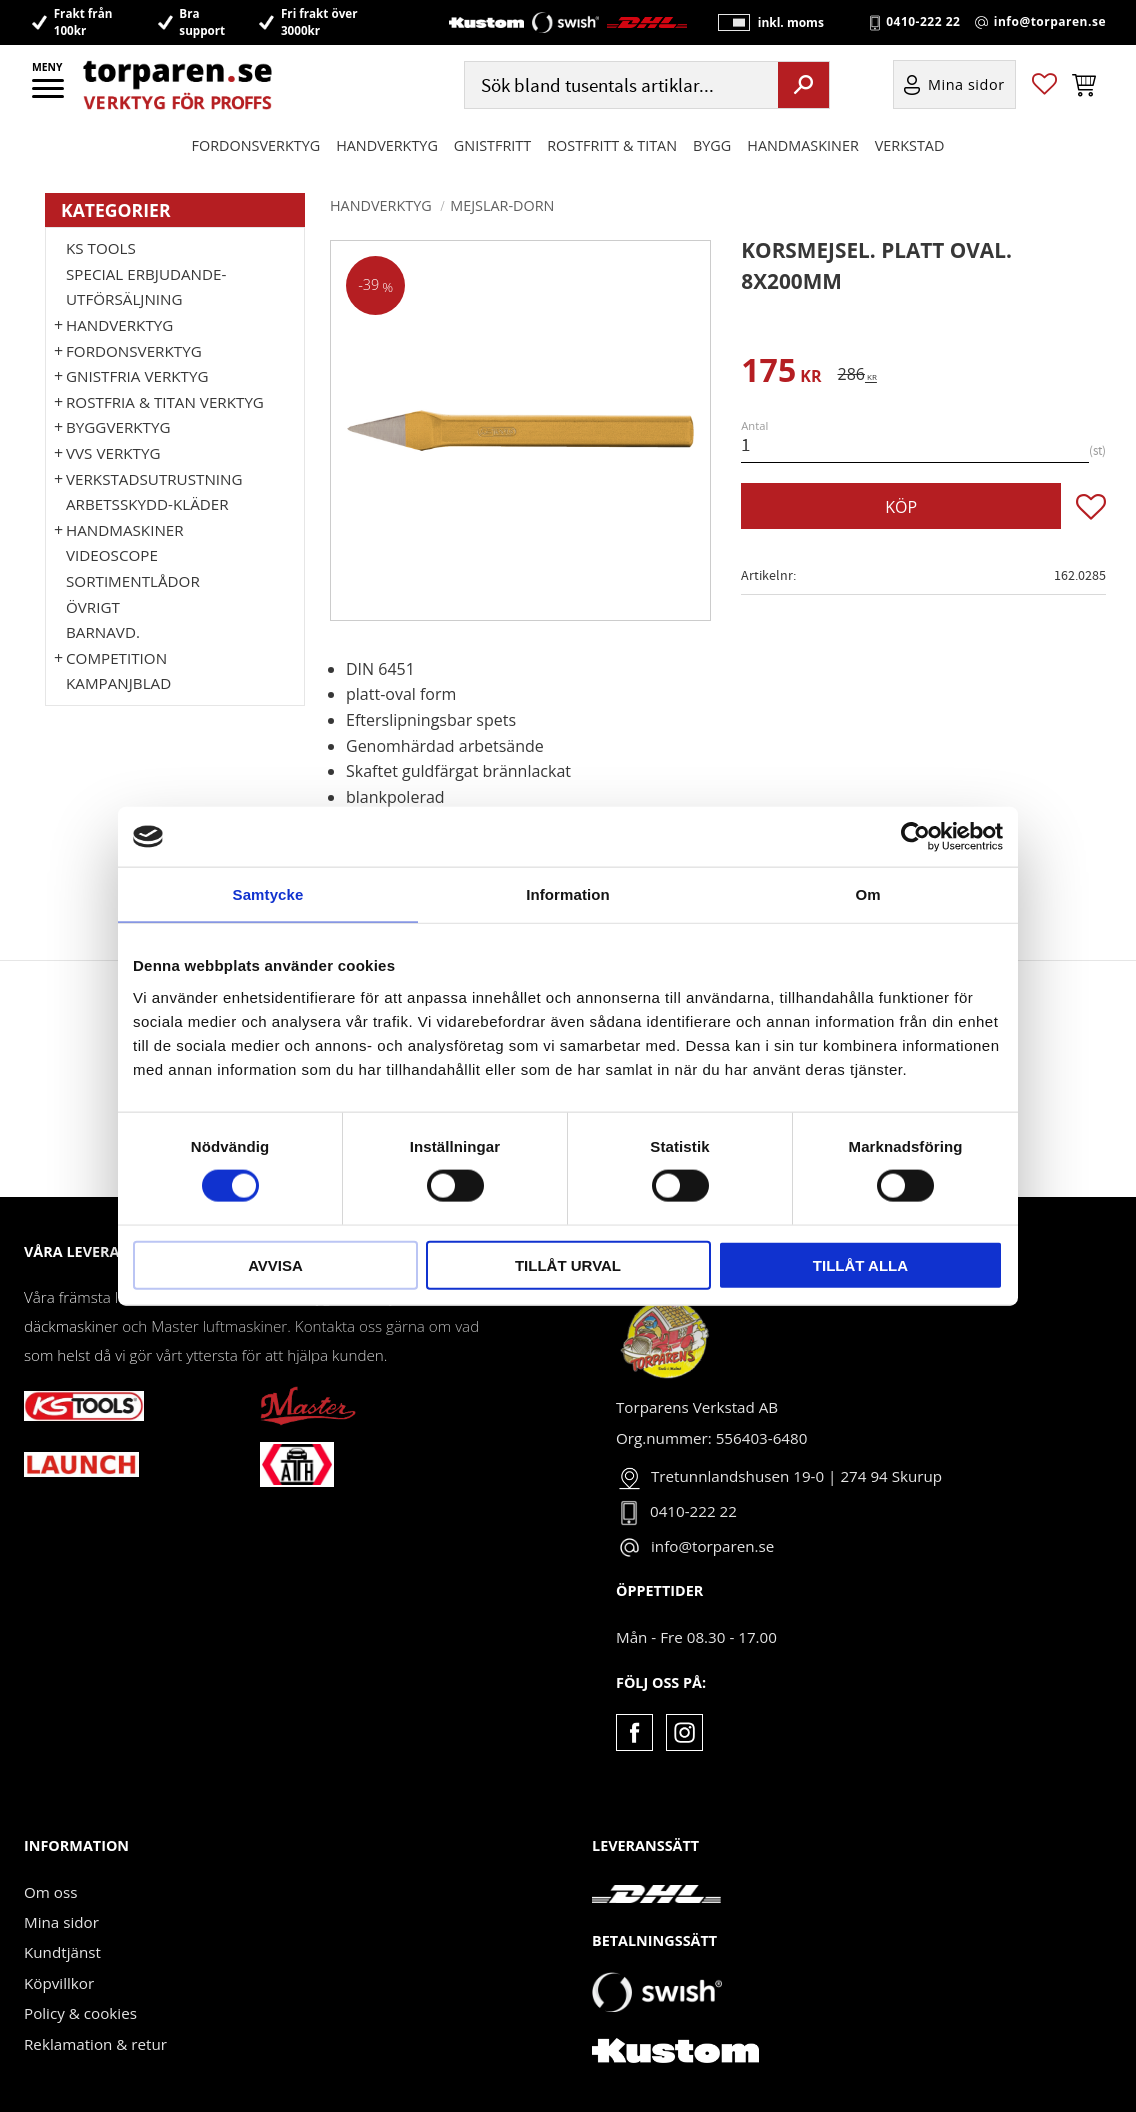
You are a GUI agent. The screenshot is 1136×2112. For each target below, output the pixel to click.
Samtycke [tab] (268, 894)
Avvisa (275, 1264)
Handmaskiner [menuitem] (802, 145)
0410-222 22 (923, 22)
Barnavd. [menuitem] (103, 632)
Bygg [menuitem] (712, 145)
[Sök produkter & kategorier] (619, 85)
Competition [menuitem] (116, 658)
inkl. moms (790, 22)
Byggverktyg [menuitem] (118, 427)
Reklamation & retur (95, 2044)
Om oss (50, 1892)
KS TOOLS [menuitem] (101, 248)
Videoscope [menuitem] (112, 555)
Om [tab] (867, 894)
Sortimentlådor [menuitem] (133, 581)
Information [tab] (568, 894)
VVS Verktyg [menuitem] (113, 453)
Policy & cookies (80, 2013)
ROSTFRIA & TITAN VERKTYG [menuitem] (165, 402)
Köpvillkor (59, 1983)
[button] (49, 95)
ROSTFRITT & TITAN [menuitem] (612, 145)
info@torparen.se (1050, 22)
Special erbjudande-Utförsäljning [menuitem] (146, 287)
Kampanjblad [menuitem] (118, 683)
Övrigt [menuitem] (93, 607)
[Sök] (803, 85)
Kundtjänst (62, 1952)
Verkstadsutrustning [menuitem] (154, 479)
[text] (781, 373)
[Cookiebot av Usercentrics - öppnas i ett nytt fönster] (915, 837)
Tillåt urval (568, 1264)
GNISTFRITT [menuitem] (492, 145)
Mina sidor (61, 1922)
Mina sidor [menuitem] (966, 85)
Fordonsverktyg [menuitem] (256, 145)
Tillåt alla (860, 1264)
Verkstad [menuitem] (910, 145)
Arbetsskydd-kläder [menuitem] (147, 504)
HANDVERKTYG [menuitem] (387, 145)
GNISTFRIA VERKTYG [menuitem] (137, 376)
